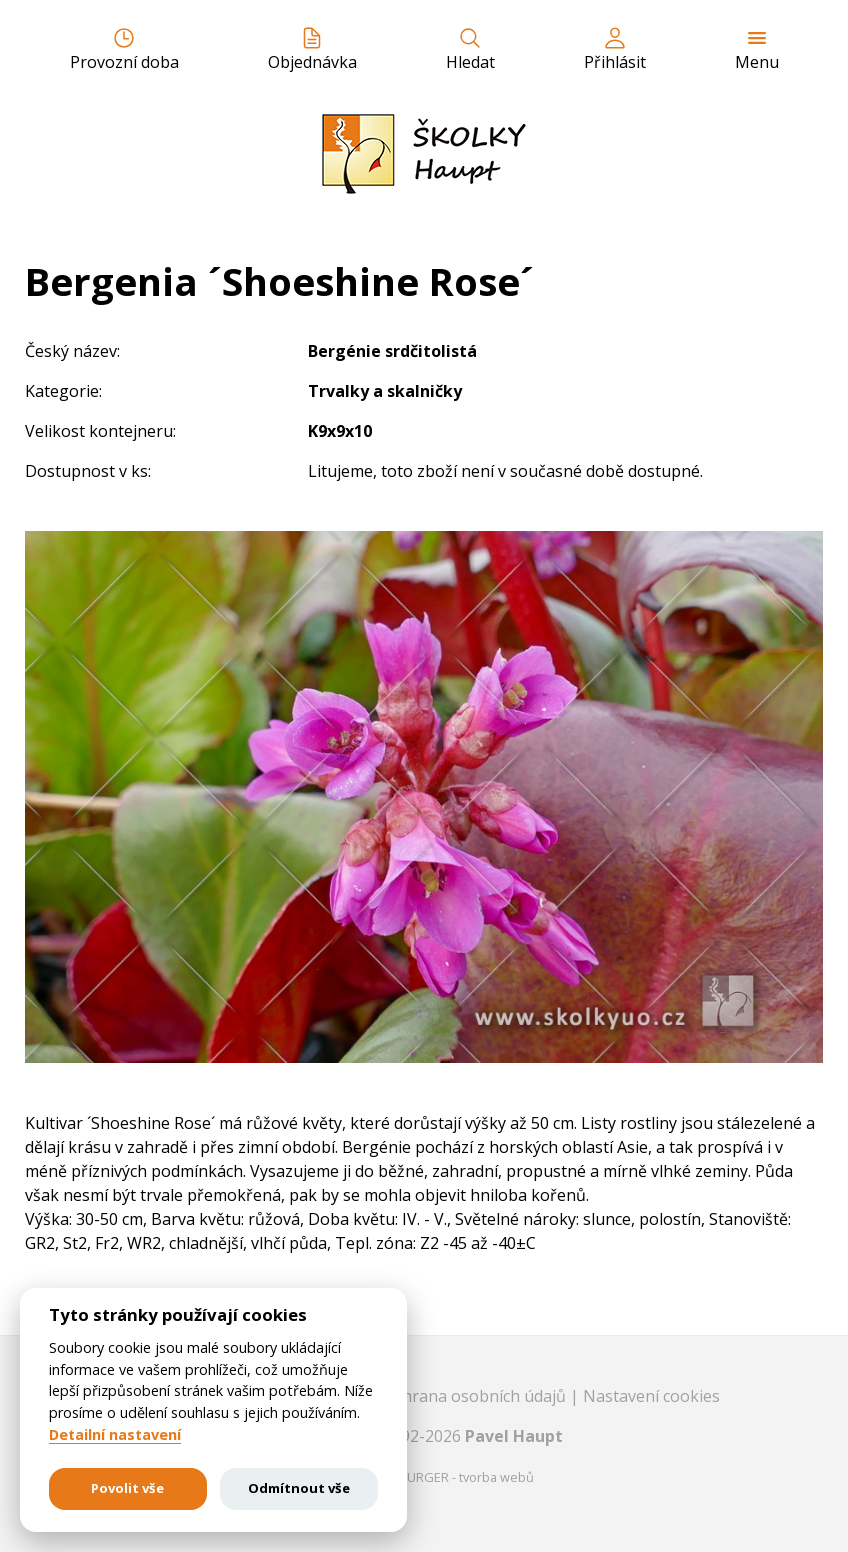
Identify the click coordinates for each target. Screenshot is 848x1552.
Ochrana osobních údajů (476, 1396)
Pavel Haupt (514, 1436)
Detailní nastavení (115, 1435)
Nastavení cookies (651, 1396)
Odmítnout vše (299, 1488)
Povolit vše (127, 1488)
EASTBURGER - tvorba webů (451, 1477)
